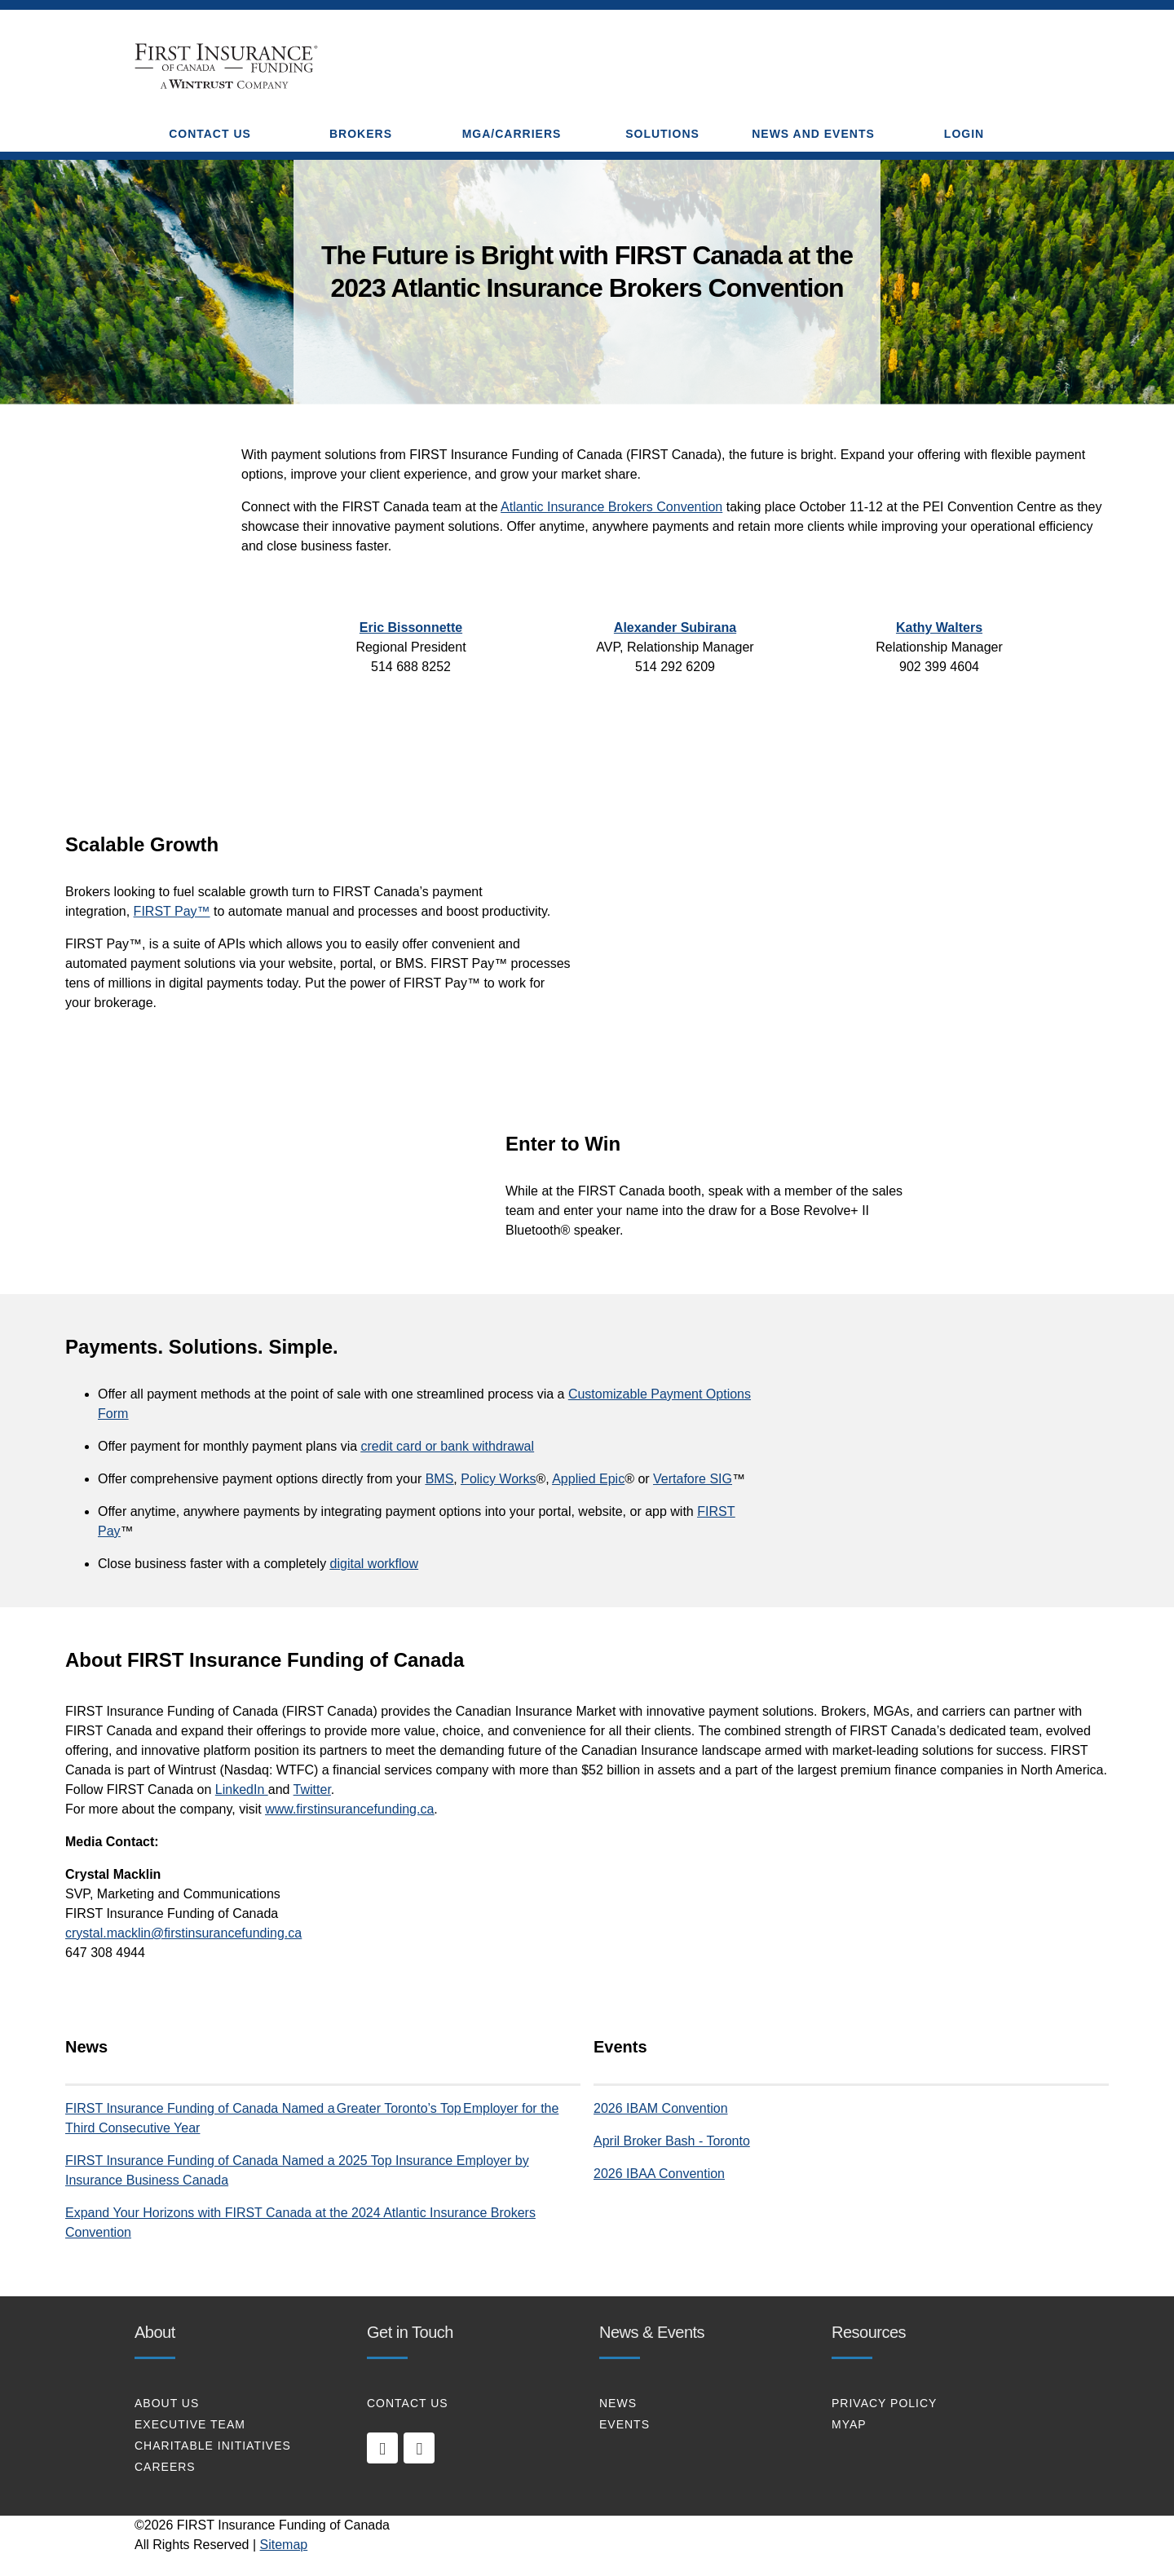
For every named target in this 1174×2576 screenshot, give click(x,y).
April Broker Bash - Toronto (672, 2141)
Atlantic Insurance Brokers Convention (611, 507)
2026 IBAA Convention (659, 2174)
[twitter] (419, 2447)
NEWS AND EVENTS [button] (813, 133)
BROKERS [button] (360, 133)
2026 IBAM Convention (661, 2108)
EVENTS (624, 2424)
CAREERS (165, 2466)
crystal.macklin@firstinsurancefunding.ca (183, 1933)
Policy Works (498, 1479)
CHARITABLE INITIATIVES (213, 2445)
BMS (440, 1479)
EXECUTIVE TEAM (190, 2424)
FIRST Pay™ (172, 911)
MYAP (849, 2424)
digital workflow (374, 1564)
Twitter (312, 1789)
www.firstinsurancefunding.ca (349, 1809)
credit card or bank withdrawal (448, 1446)
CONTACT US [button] (210, 133)
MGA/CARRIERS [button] (512, 133)
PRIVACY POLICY (884, 2403)
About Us (167, 2403)
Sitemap (284, 2545)
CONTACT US (407, 2403)
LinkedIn (241, 1789)
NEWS (618, 2403)
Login (964, 133)
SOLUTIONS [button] (662, 133)
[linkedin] (382, 2447)
